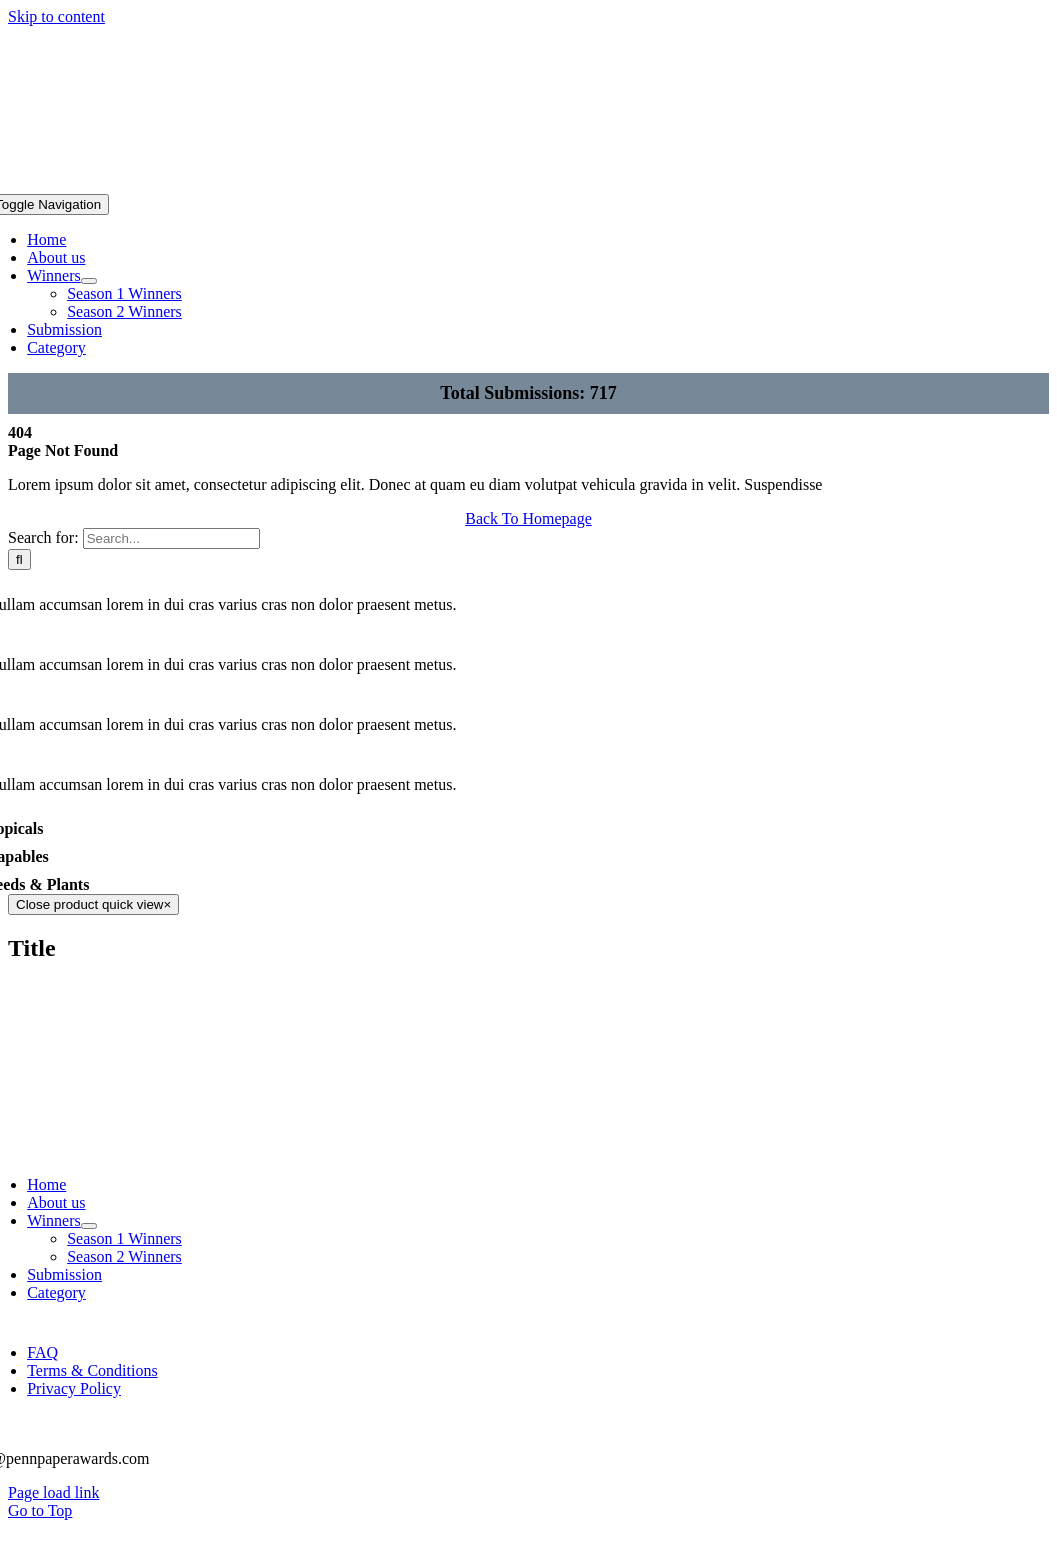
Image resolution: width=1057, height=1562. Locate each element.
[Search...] (171, 538)
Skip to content (56, 16)
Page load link (54, 1492)
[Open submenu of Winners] (89, 281)
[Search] (19, 559)
